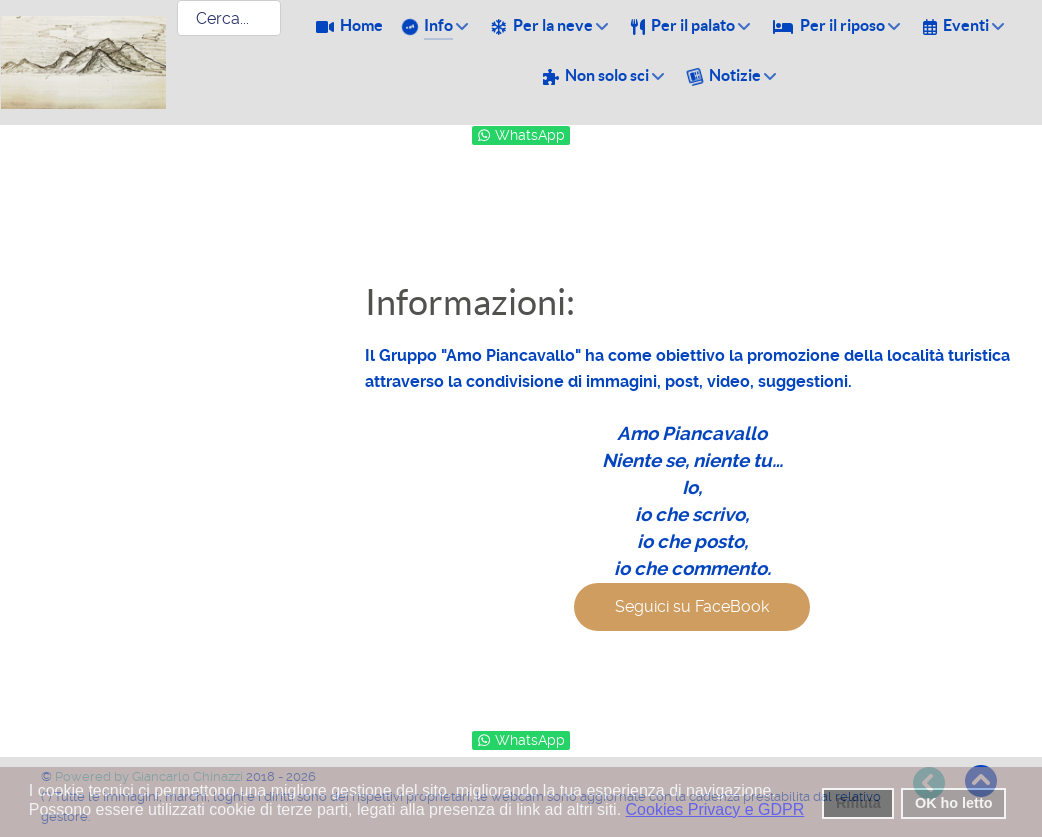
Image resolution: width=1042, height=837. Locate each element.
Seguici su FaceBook (692, 606)
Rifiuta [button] (858, 803)
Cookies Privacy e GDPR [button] (715, 809)
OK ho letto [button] (954, 803)
